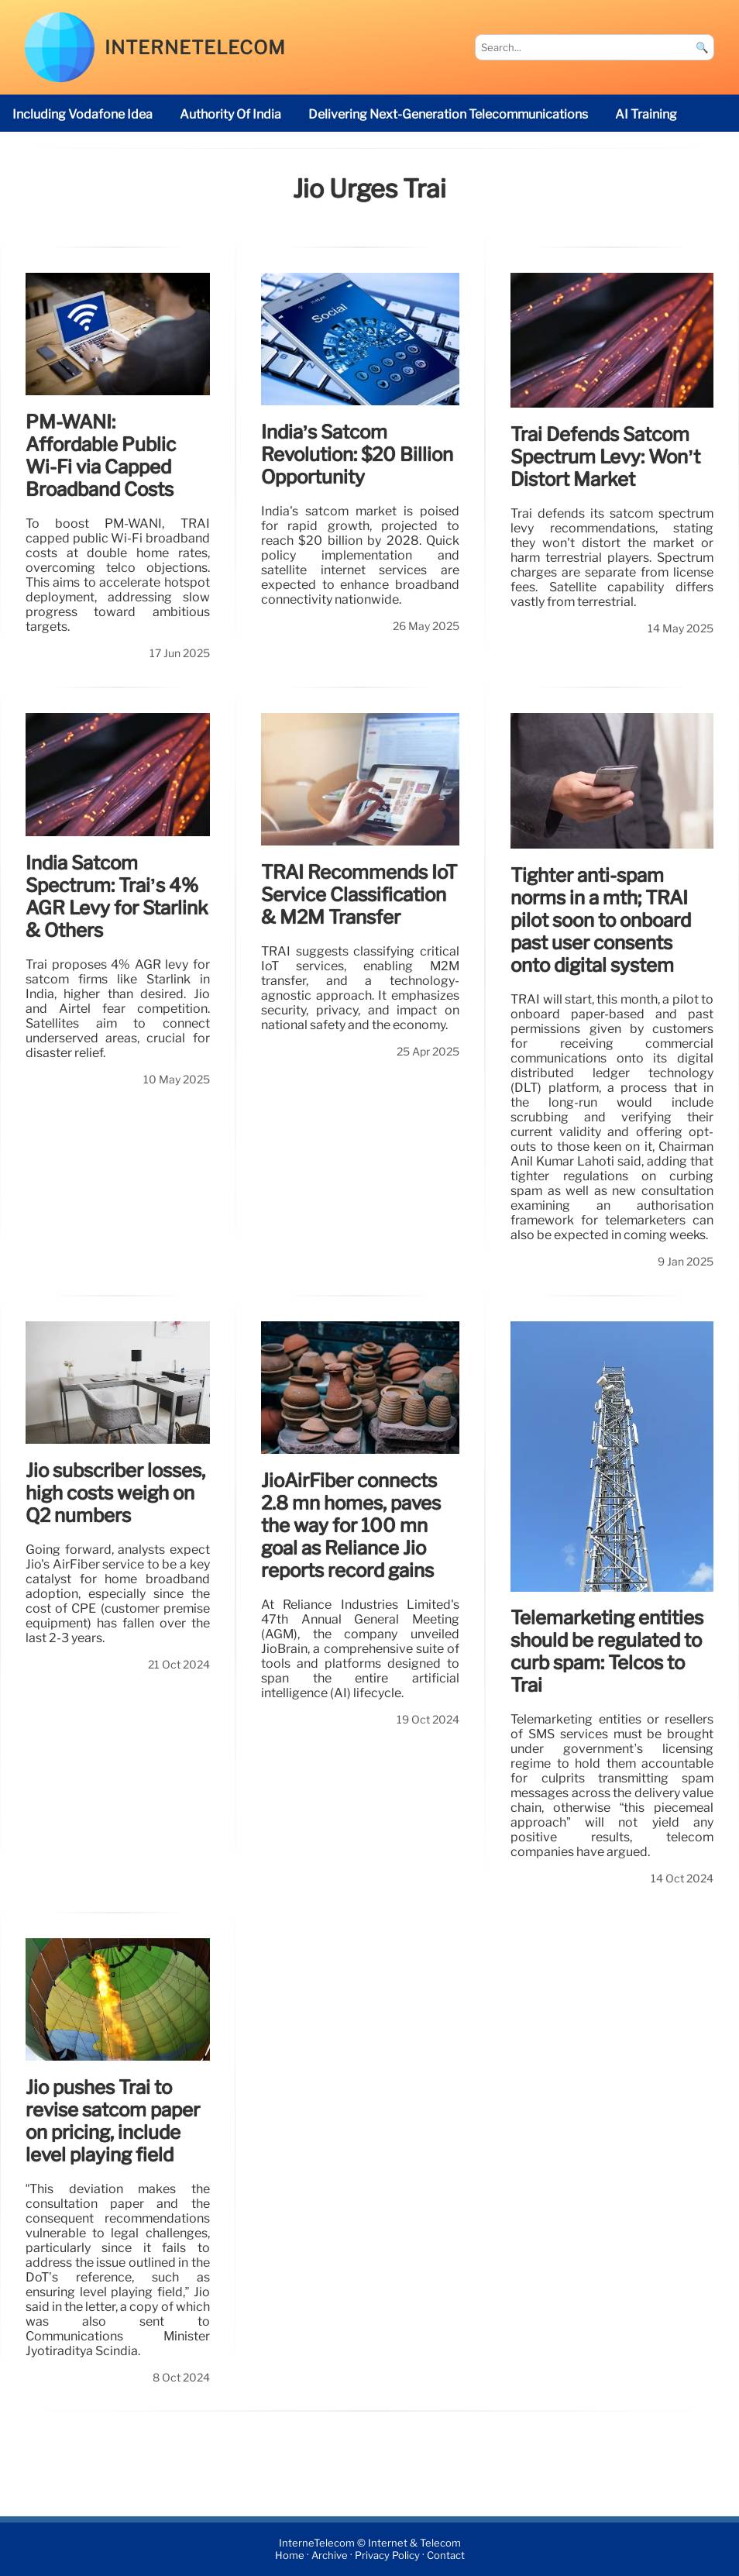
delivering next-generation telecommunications (448, 114)
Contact (446, 2555)
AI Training (646, 114)
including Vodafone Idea (82, 114)
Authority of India (230, 114)
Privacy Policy (387, 2555)
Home (289, 2555)
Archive (329, 2555)
